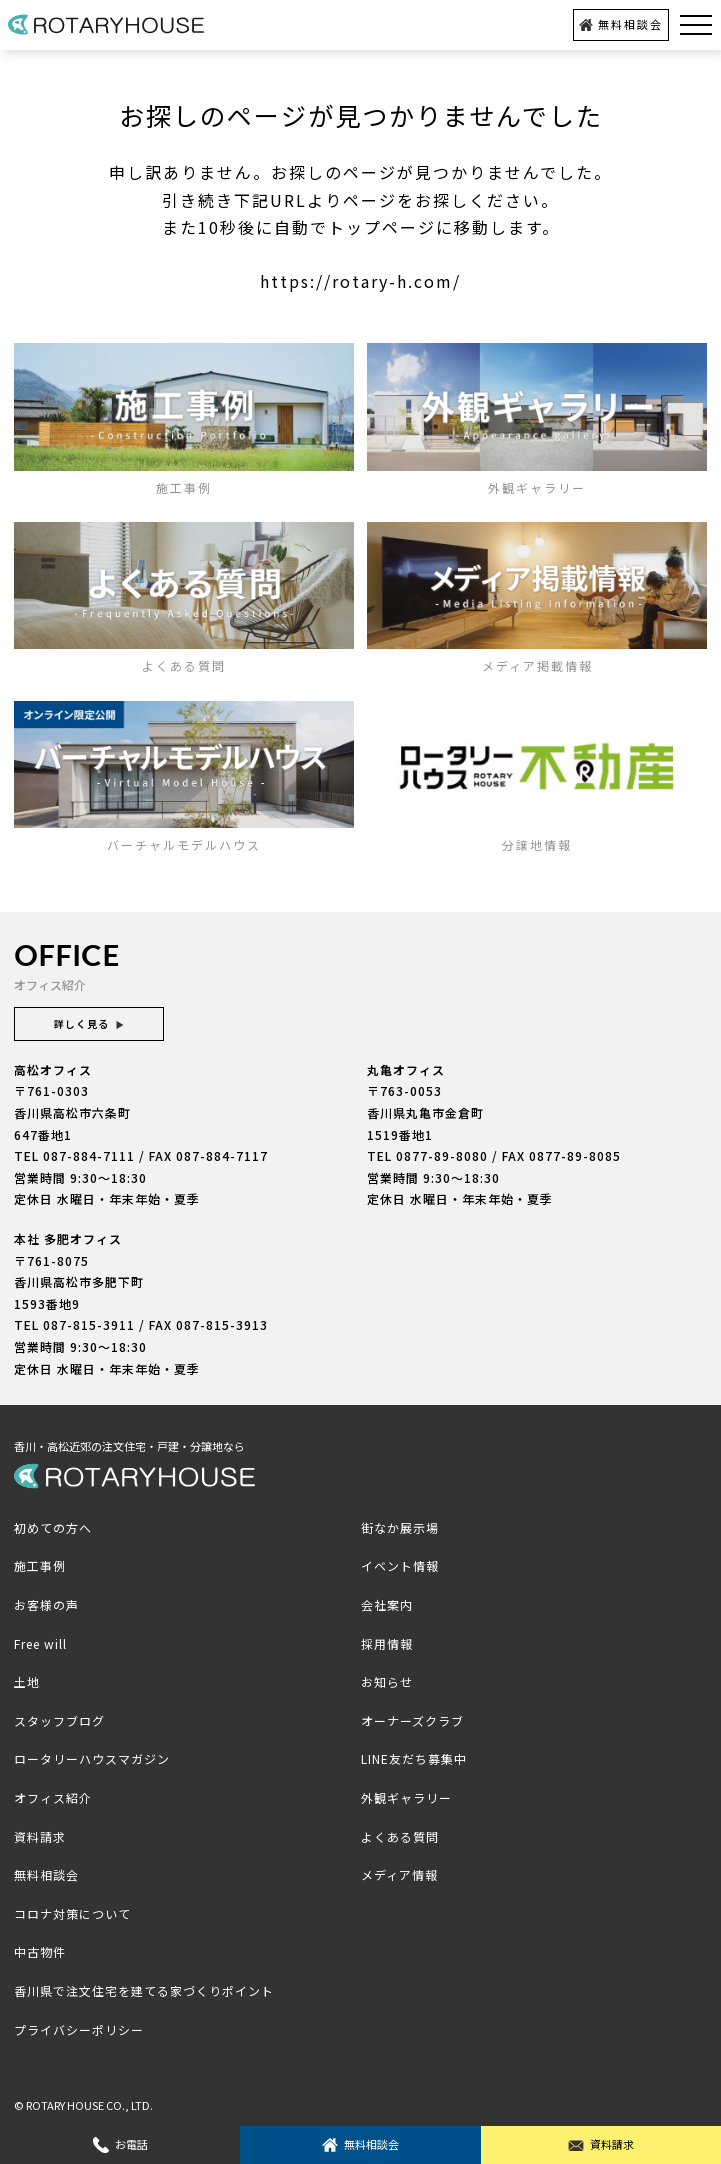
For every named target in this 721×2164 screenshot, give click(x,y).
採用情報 (387, 1643)
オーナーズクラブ (412, 1720)
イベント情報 (400, 1565)
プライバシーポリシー (79, 2029)
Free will (40, 1643)
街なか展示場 (400, 1527)
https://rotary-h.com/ (360, 281)
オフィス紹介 (53, 1797)
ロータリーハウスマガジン (92, 1758)
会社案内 (387, 1604)
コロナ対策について (72, 1913)
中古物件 (40, 1951)
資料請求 (601, 2144)
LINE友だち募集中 (414, 1758)
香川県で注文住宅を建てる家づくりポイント (144, 1990)
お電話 (120, 2144)
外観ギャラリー (406, 1797)
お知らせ (387, 1681)
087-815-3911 (89, 1324)
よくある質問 (400, 1836)
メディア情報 (399, 1874)
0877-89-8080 (442, 1155)
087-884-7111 (89, 1155)
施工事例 (40, 1565)
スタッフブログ (59, 1720)
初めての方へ (53, 1527)
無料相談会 (620, 24)
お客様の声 (46, 1604)
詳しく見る (89, 1023)
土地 (27, 1681)
